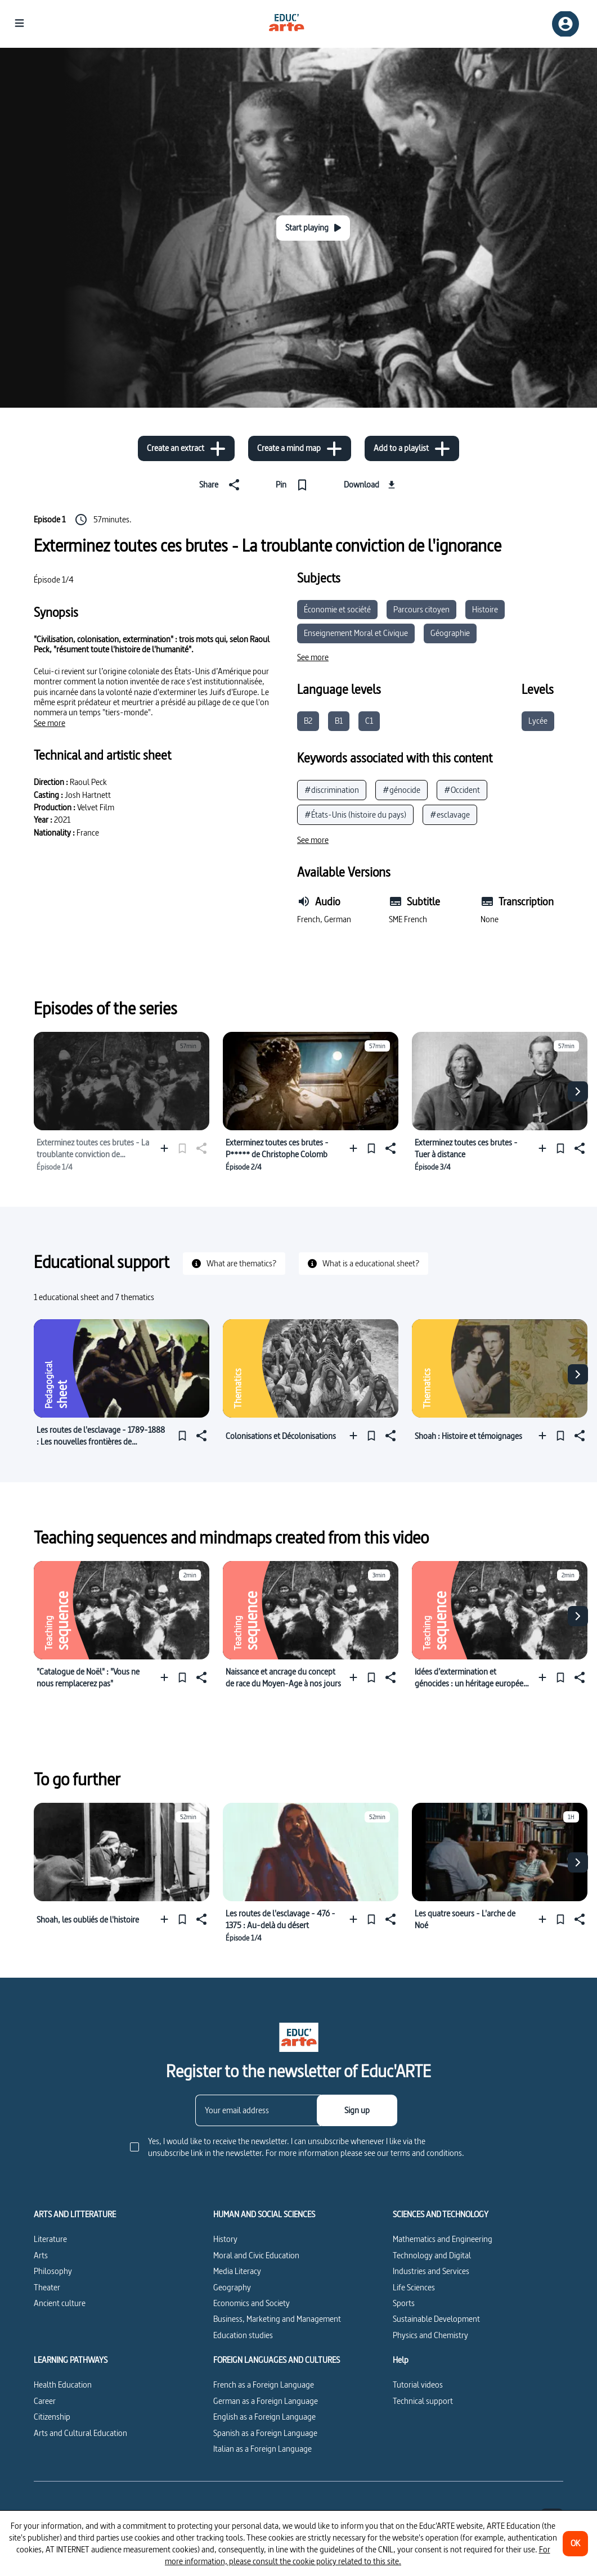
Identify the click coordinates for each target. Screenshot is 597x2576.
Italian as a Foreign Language (262, 2449)
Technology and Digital (432, 2255)
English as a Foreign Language (264, 2416)
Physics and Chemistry (430, 2335)
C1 (369, 721)
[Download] (371, 484)
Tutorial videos (418, 2384)
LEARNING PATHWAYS (70, 2360)
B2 (308, 721)
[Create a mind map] (299, 448)
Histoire (485, 609)
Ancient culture (60, 2303)
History (225, 2239)
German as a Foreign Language (265, 2401)
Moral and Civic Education (256, 2255)
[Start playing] (313, 228)
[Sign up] (357, 2110)
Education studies (243, 2335)
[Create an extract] (186, 448)
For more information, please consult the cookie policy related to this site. (357, 2555)
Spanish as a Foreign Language (265, 2433)
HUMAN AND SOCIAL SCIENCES (264, 2214)
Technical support (423, 2401)
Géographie (450, 633)
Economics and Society (251, 2303)
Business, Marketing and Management (277, 2319)
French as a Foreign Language (263, 2384)
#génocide (401, 790)
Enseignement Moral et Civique (356, 633)
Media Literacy (237, 2271)
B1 (339, 721)
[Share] (221, 484)
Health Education (63, 2384)
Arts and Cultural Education (80, 2433)
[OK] (575, 2543)
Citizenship (52, 2416)
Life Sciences (414, 2287)
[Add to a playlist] (412, 448)
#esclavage (450, 814)
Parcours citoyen (421, 609)
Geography (232, 2287)
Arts (41, 2255)
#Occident (462, 790)
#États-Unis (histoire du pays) (355, 814)
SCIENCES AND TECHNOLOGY (440, 2214)
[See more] (49, 723)
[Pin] (294, 484)
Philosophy (53, 2271)
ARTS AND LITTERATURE (75, 2214)
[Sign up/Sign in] (565, 24)
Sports (404, 2303)
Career (45, 2401)
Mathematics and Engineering (442, 2239)
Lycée (537, 721)
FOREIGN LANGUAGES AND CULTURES (276, 2360)
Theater (47, 2287)
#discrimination (331, 790)
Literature (50, 2239)
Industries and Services (431, 2271)
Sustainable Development (436, 2319)
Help (401, 2360)
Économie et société (337, 609)
